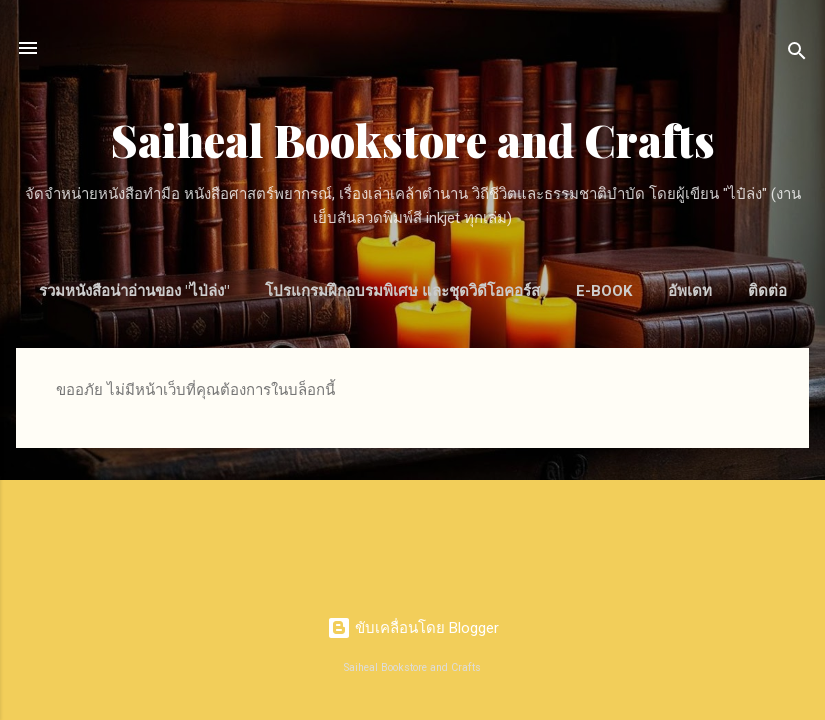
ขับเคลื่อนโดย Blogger (413, 628)
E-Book (604, 291)
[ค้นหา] (797, 54)
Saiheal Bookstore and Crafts (413, 139)
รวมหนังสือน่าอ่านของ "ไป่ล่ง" (134, 291)
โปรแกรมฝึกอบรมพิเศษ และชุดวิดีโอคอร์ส (402, 291)
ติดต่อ (767, 291)
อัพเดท (690, 291)
